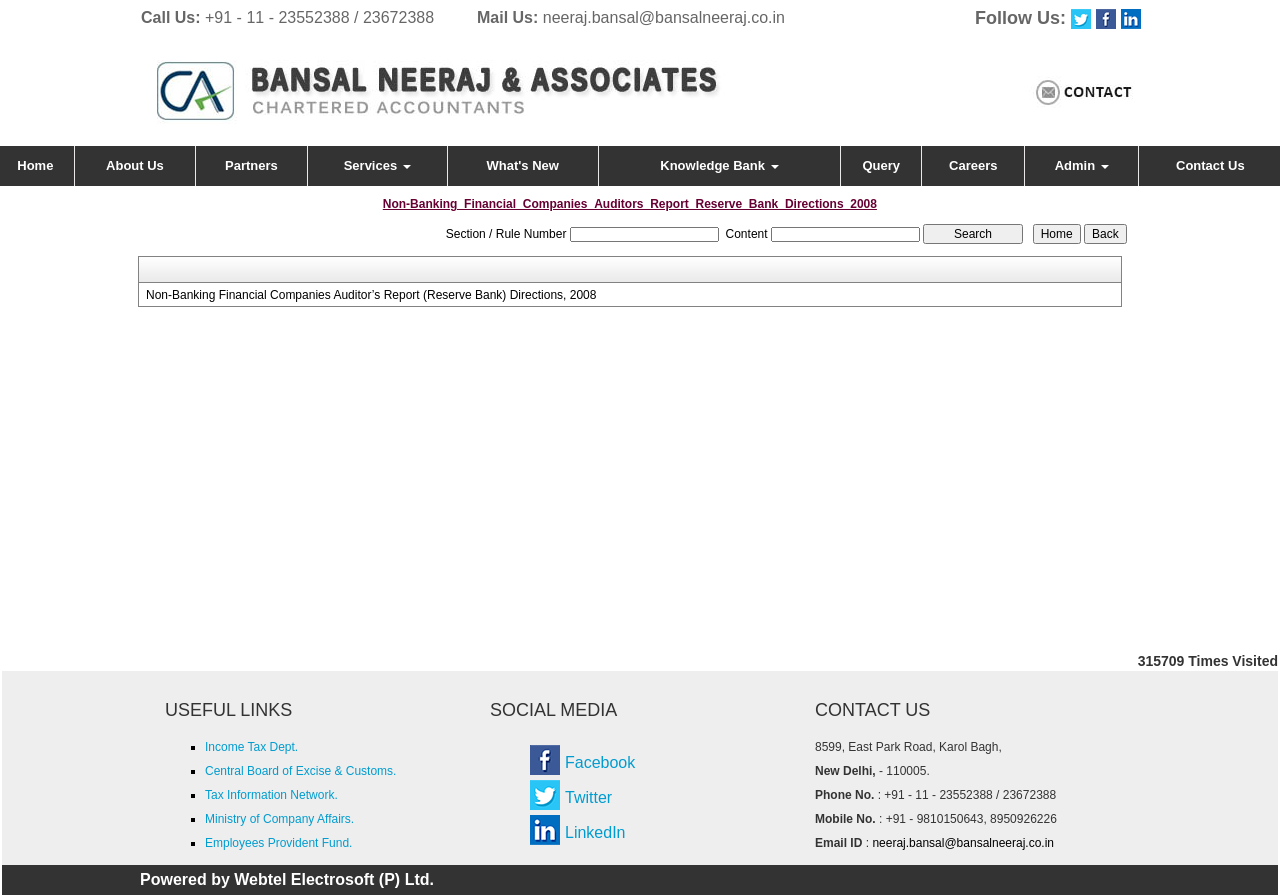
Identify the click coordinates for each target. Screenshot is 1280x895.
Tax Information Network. (271, 795)
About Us (135, 165)
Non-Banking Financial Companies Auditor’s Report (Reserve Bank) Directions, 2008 (371, 295)
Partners (251, 165)
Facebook (600, 762)
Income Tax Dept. (251, 747)
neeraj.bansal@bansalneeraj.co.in (664, 17)
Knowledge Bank (719, 165)
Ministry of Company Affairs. (279, 819)
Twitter (588, 797)
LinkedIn (595, 832)
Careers (973, 165)
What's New (523, 165)
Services (377, 165)
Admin (1082, 165)
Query (882, 165)
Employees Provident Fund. (278, 843)
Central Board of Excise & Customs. (300, 771)
